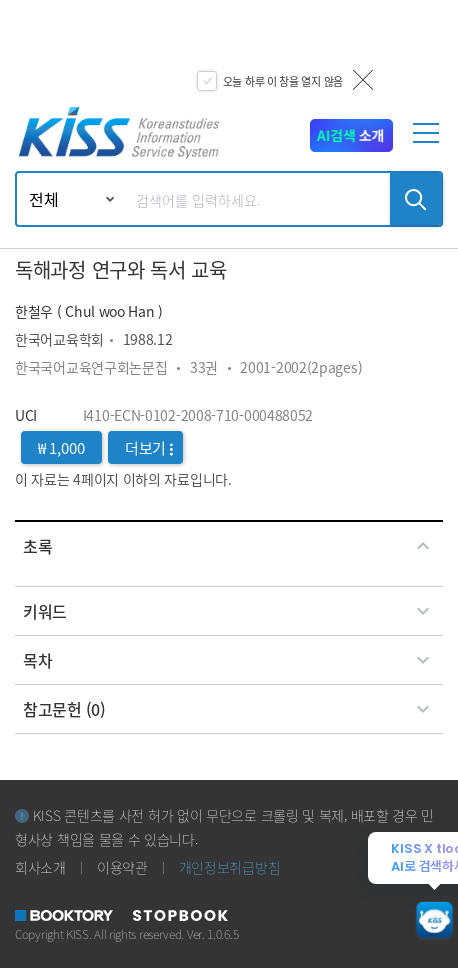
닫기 (363, 80)
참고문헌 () (229, 709)
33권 (204, 367)
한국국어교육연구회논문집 (91, 367)
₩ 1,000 (61, 447)
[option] (229, 50)
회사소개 (40, 867)
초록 (229, 546)
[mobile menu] (429, 141)
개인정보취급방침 (230, 867)
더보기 (149, 447)
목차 (229, 660)
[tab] (229, 546)
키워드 (229, 611)
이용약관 (122, 867)
